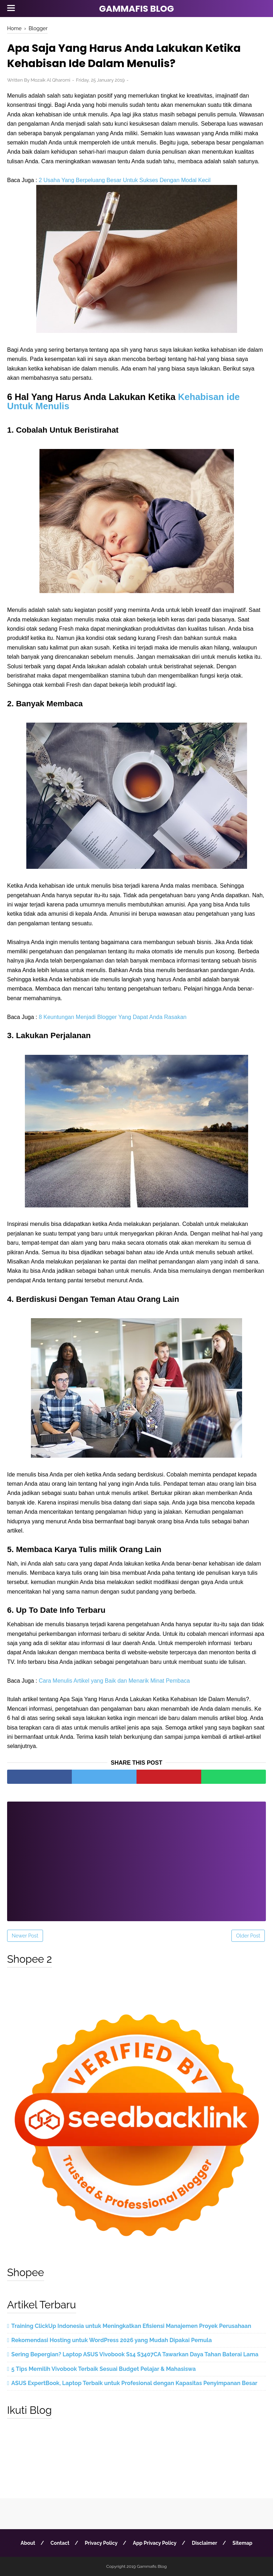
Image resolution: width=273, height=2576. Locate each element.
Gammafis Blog (136, 8)
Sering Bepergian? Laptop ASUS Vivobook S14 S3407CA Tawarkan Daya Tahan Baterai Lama (134, 2354)
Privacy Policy (101, 2543)
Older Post (248, 1936)
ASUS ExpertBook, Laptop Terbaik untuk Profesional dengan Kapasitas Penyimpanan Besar (134, 2383)
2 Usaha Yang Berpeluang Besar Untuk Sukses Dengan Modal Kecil (124, 180)
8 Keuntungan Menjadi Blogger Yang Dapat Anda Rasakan (113, 1017)
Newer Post (25, 1936)
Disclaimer (204, 2543)
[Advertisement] (136, 1856)
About (28, 2543)
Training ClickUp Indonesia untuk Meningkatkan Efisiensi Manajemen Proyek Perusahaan (131, 2326)
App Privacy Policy (155, 2543)
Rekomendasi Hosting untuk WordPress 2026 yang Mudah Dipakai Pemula (111, 2340)
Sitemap (242, 2543)
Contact (59, 2543)
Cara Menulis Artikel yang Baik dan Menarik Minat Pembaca (114, 1681)
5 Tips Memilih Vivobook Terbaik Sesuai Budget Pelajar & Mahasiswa (103, 2369)
